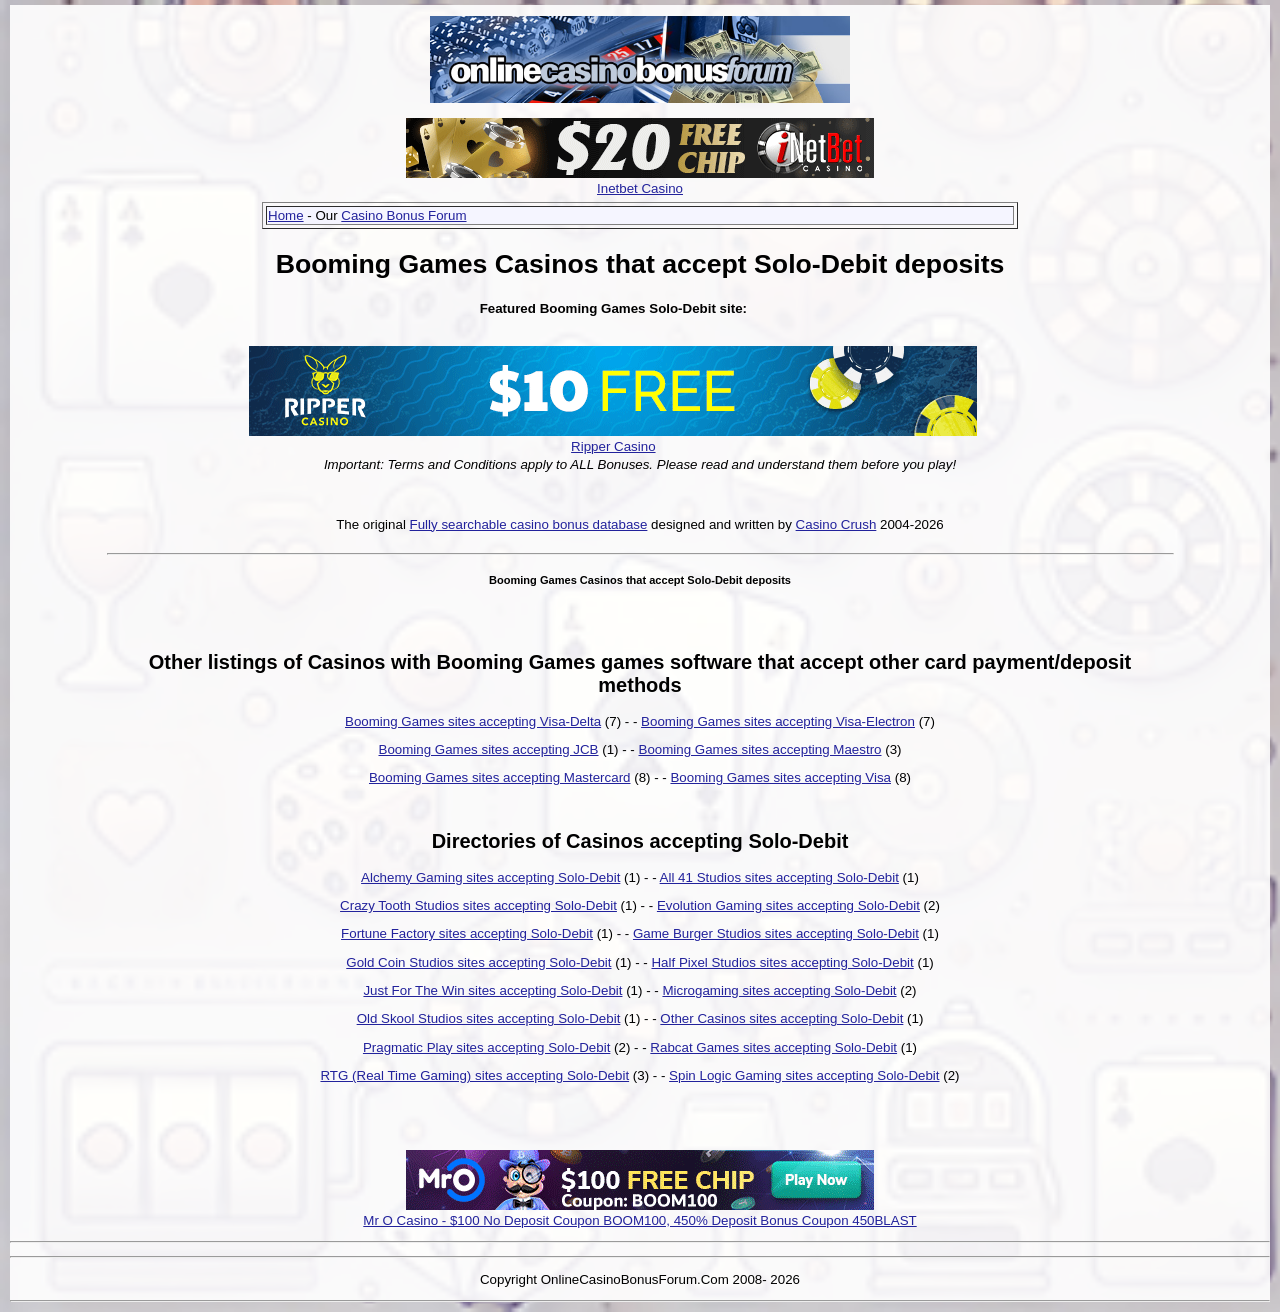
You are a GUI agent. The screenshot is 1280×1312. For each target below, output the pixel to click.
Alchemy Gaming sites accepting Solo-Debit (490, 877)
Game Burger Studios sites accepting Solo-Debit (776, 933)
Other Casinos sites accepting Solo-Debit (781, 1018)
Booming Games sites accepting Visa (780, 777)
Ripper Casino (613, 446)
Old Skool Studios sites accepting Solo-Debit (489, 1018)
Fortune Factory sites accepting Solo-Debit (467, 933)
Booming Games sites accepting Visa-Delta (473, 721)
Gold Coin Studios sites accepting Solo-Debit (478, 962)
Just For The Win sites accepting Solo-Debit (492, 990)
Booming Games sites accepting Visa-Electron (778, 721)
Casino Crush (836, 524)
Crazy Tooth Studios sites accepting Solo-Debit (478, 905)
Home (286, 215)
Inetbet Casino (640, 188)
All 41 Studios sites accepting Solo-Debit (779, 877)
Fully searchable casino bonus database (529, 524)
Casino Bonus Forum (403, 215)
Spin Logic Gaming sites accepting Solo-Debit (804, 1075)
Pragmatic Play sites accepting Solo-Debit (486, 1047)
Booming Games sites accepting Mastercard (500, 777)
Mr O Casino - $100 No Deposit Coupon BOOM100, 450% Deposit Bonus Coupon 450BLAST (639, 1220)
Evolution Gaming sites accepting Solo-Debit (788, 905)
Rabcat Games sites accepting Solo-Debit (773, 1047)
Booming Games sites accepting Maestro (760, 749)
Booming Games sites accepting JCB (489, 749)
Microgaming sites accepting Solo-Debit (779, 990)
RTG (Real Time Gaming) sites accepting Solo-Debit (474, 1075)
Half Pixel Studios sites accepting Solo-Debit (782, 962)
